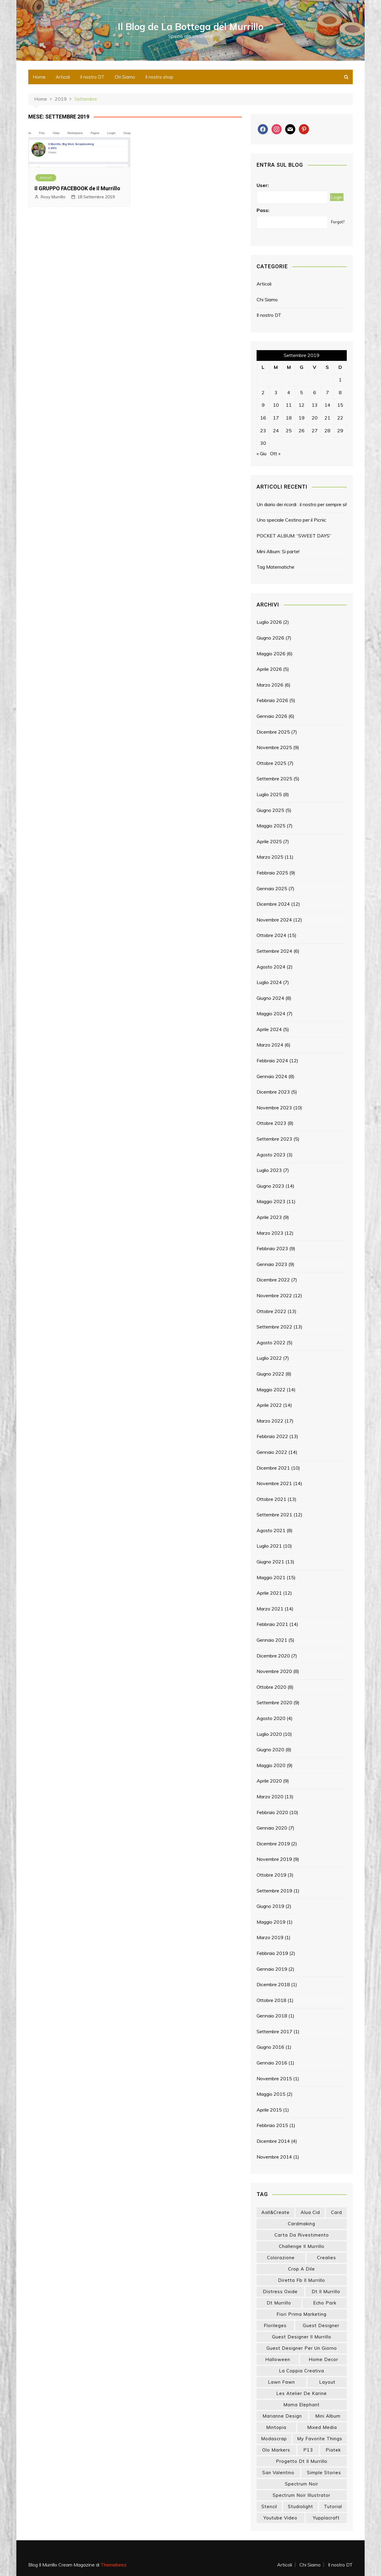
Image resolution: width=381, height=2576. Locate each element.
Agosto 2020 (271, 1718)
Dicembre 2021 (273, 1468)
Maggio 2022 (271, 1390)
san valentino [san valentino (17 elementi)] (278, 2472)
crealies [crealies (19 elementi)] (326, 2257)
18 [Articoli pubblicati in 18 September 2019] (289, 418)
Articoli (63, 77)
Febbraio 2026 (272, 700)
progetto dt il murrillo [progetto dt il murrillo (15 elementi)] (301, 2461)
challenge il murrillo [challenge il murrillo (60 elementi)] (301, 2246)
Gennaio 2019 (272, 1969)
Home (39, 77)
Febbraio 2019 (272, 1953)
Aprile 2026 (269, 669)
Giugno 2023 (270, 1186)
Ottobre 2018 (271, 2000)
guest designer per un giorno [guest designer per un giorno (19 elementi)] (301, 2348)
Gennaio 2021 (272, 1640)
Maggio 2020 (271, 1765)
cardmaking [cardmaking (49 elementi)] (301, 2223)
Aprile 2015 (269, 2110)
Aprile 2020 (269, 1781)
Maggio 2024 (271, 1013)
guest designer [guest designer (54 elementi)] (321, 2325)
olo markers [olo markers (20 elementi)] (276, 2450)
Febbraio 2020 (272, 1812)
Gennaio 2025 (272, 888)
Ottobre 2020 (271, 1687)
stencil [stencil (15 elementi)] (269, 2506)
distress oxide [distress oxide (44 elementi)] (280, 2291)
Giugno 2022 (270, 1374)
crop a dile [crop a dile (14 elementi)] (301, 2269)
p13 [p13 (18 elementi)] (308, 2450)
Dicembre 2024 (273, 904)
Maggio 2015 (271, 2094)
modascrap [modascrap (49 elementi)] (274, 2438)
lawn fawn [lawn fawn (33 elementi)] (281, 2382)
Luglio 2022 (269, 1358)
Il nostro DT (92, 77)
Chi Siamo (125, 77)
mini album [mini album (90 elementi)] (328, 2416)
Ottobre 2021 (271, 1499)
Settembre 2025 (274, 779)
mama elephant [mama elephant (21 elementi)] (301, 2404)
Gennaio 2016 (272, 2063)
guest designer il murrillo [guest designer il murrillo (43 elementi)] (301, 2337)
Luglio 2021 (269, 1546)
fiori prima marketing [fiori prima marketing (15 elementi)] (302, 2314)
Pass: (263, 210)
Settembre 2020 (274, 1702)
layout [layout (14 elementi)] (327, 2382)
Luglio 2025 (269, 794)
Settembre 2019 (274, 1891)
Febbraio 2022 (272, 1436)
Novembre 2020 (274, 1671)
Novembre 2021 (274, 1483)
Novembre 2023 (274, 1108)
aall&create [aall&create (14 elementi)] (275, 2212)
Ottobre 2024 (271, 935)
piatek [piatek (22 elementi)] (333, 2450)
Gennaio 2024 (272, 1076)
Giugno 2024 (270, 998)
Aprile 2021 (269, 1593)
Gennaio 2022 (272, 1452)
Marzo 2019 (270, 1937)
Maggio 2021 (271, 1577)
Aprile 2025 (269, 841)
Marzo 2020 (270, 1797)
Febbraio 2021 (272, 1624)
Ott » (275, 453)
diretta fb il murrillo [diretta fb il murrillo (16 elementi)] (301, 2280)
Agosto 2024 (271, 967)
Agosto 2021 (271, 1530)
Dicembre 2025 (273, 732)
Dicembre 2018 (273, 1984)
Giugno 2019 (270, 1906)
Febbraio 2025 (272, 873)
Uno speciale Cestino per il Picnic (291, 520)
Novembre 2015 (274, 2078)
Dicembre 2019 (273, 1844)
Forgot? (337, 221)
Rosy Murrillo (53, 196)
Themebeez (114, 2565)
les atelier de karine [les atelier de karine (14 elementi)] (301, 2393)
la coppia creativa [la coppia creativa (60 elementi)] (301, 2371)
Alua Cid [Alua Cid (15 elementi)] (310, 2212)
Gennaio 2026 (272, 716)
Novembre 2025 (274, 747)
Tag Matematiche (275, 567)
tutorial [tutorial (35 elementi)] (333, 2506)
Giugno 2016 (270, 2047)
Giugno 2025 (270, 810)
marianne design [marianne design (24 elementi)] (282, 2416)
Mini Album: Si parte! (278, 551)
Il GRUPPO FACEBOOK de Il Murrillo (77, 188)
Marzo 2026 (270, 685)
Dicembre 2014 (273, 2141)
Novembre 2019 (274, 1859)
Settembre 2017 (274, 2031)
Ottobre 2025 (271, 763)
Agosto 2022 (271, 1342)
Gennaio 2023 (272, 1264)
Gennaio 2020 (272, 1828)
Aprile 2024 (269, 1029)
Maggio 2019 (271, 1922)
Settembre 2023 (274, 1139)
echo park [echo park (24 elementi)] (324, 2303)
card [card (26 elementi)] (336, 2212)
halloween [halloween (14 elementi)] (277, 2359)
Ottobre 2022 (271, 1311)
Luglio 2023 (269, 1170)
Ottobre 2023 (271, 1123)
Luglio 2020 (269, 1734)
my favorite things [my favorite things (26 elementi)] (319, 2438)
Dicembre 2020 (273, 1656)
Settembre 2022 (274, 1327)
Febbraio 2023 (272, 1248)
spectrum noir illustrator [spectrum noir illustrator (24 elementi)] (301, 2495)
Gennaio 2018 (272, 2016)
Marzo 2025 (270, 857)
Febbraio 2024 (272, 1061)
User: (263, 185)
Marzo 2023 (270, 1233)
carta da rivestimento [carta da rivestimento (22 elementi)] (301, 2235)
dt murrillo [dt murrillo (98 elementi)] (279, 2303)
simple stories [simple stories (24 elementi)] (324, 2472)
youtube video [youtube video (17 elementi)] (280, 2518)
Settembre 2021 (274, 1515)
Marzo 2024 (270, 1045)
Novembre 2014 (274, 2157)
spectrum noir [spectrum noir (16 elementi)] (301, 2484)
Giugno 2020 (270, 1749)
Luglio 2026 (269, 622)
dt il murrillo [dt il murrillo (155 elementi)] (326, 2291)
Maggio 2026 (271, 654)
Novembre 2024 (274, 920)
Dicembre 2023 (273, 1092)
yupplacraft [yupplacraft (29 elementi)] (326, 2518)
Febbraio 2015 (272, 2125)
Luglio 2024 (269, 982)
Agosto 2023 (271, 1155)
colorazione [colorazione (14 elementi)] (281, 2257)
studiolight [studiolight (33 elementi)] (300, 2506)
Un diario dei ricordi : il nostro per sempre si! (302, 504)
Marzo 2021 (270, 1609)
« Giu (261, 453)
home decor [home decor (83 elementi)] (323, 2359)
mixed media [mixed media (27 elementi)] (322, 2427)
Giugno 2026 (270, 638)
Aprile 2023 (269, 1217)
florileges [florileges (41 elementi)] (275, 2325)
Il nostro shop (159, 77)
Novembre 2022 (274, 1295)
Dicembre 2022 (273, 1280)
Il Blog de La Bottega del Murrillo (190, 26)
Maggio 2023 (271, 1201)
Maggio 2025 (271, 826)
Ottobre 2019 (271, 1875)
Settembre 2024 (274, 951)
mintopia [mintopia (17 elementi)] (276, 2427)
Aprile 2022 (269, 1405)
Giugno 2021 (270, 1562)
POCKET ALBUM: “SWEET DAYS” (294, 536)
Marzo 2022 (270, 1421)
